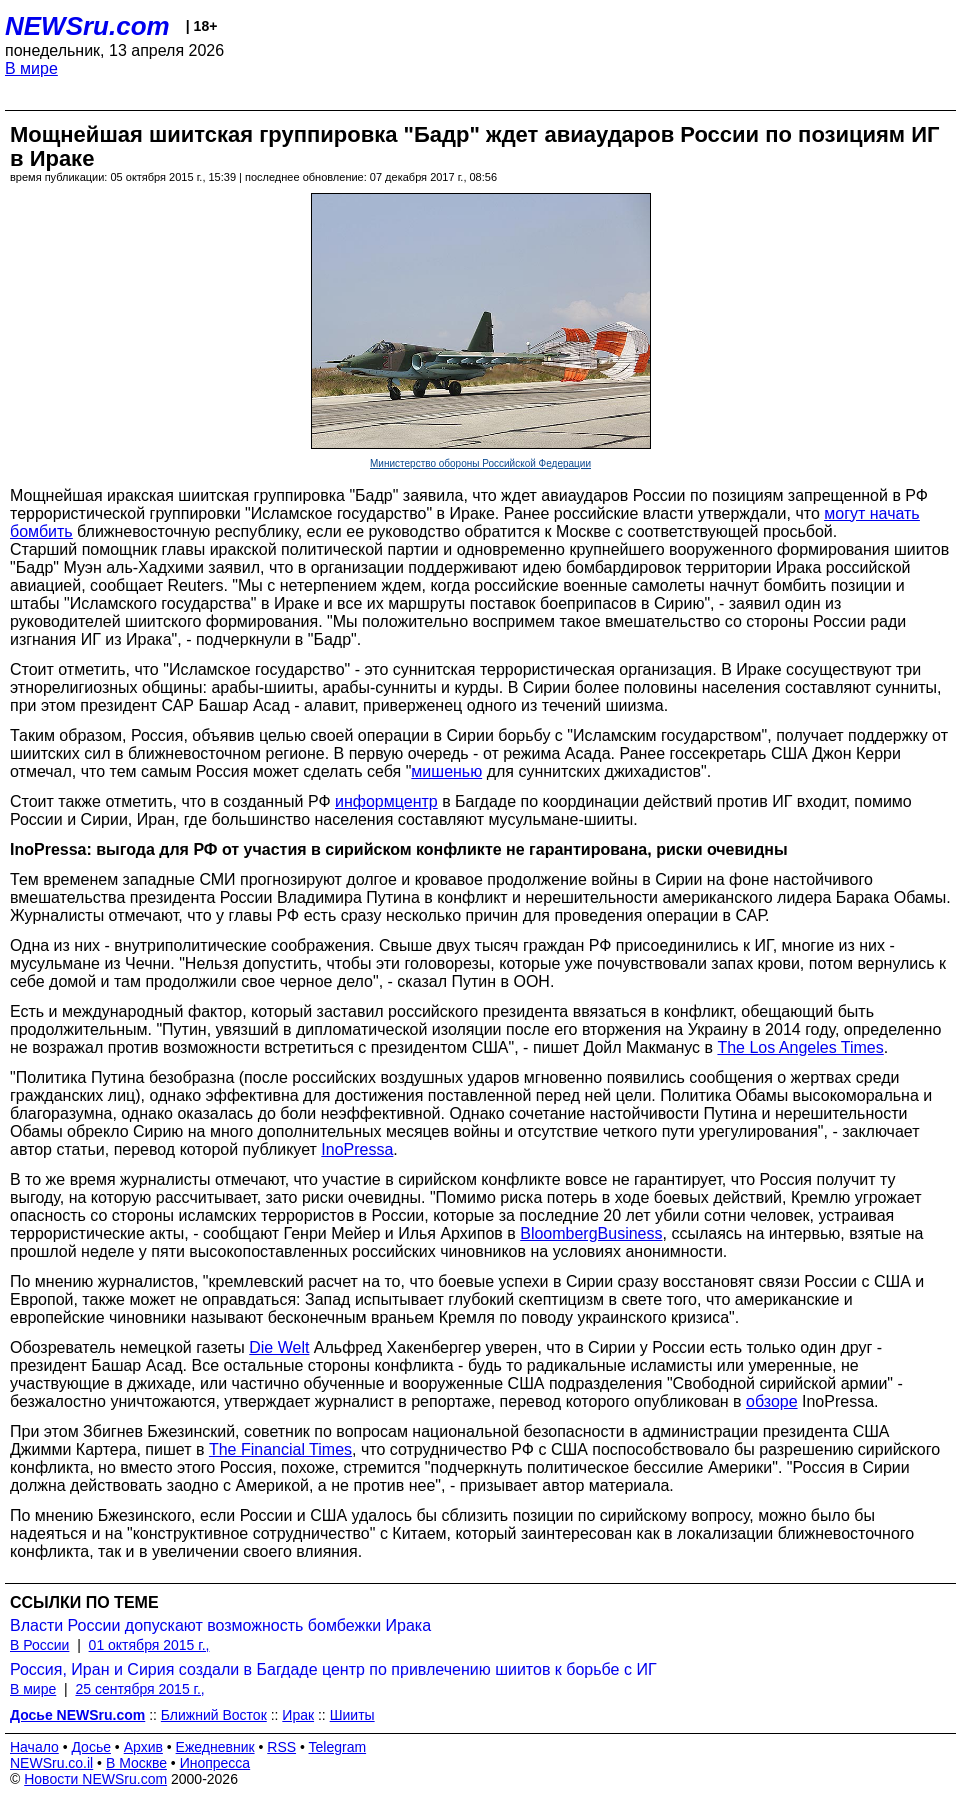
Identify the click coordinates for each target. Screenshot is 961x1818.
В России (39, 1645)
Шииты (352, 1715)
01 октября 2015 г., (149, 1645)
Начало (34, 1747)
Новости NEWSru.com (95, 1779)
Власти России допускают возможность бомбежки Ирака (220, 1625)
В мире (31, 68)
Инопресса (215, 1763)
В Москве (136, 1763)
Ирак (298, 1715)
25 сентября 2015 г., (139, 1689)
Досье (91, 1747)
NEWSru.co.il (51, 1763)
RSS (281, 1747)
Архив (143, 1747)
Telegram (338, 1747)
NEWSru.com (87, 26)
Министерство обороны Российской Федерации (480, 463)
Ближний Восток (214, 1715)
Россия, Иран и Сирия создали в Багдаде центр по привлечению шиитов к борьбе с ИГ (333, 1669)
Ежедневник (215, 1747)
